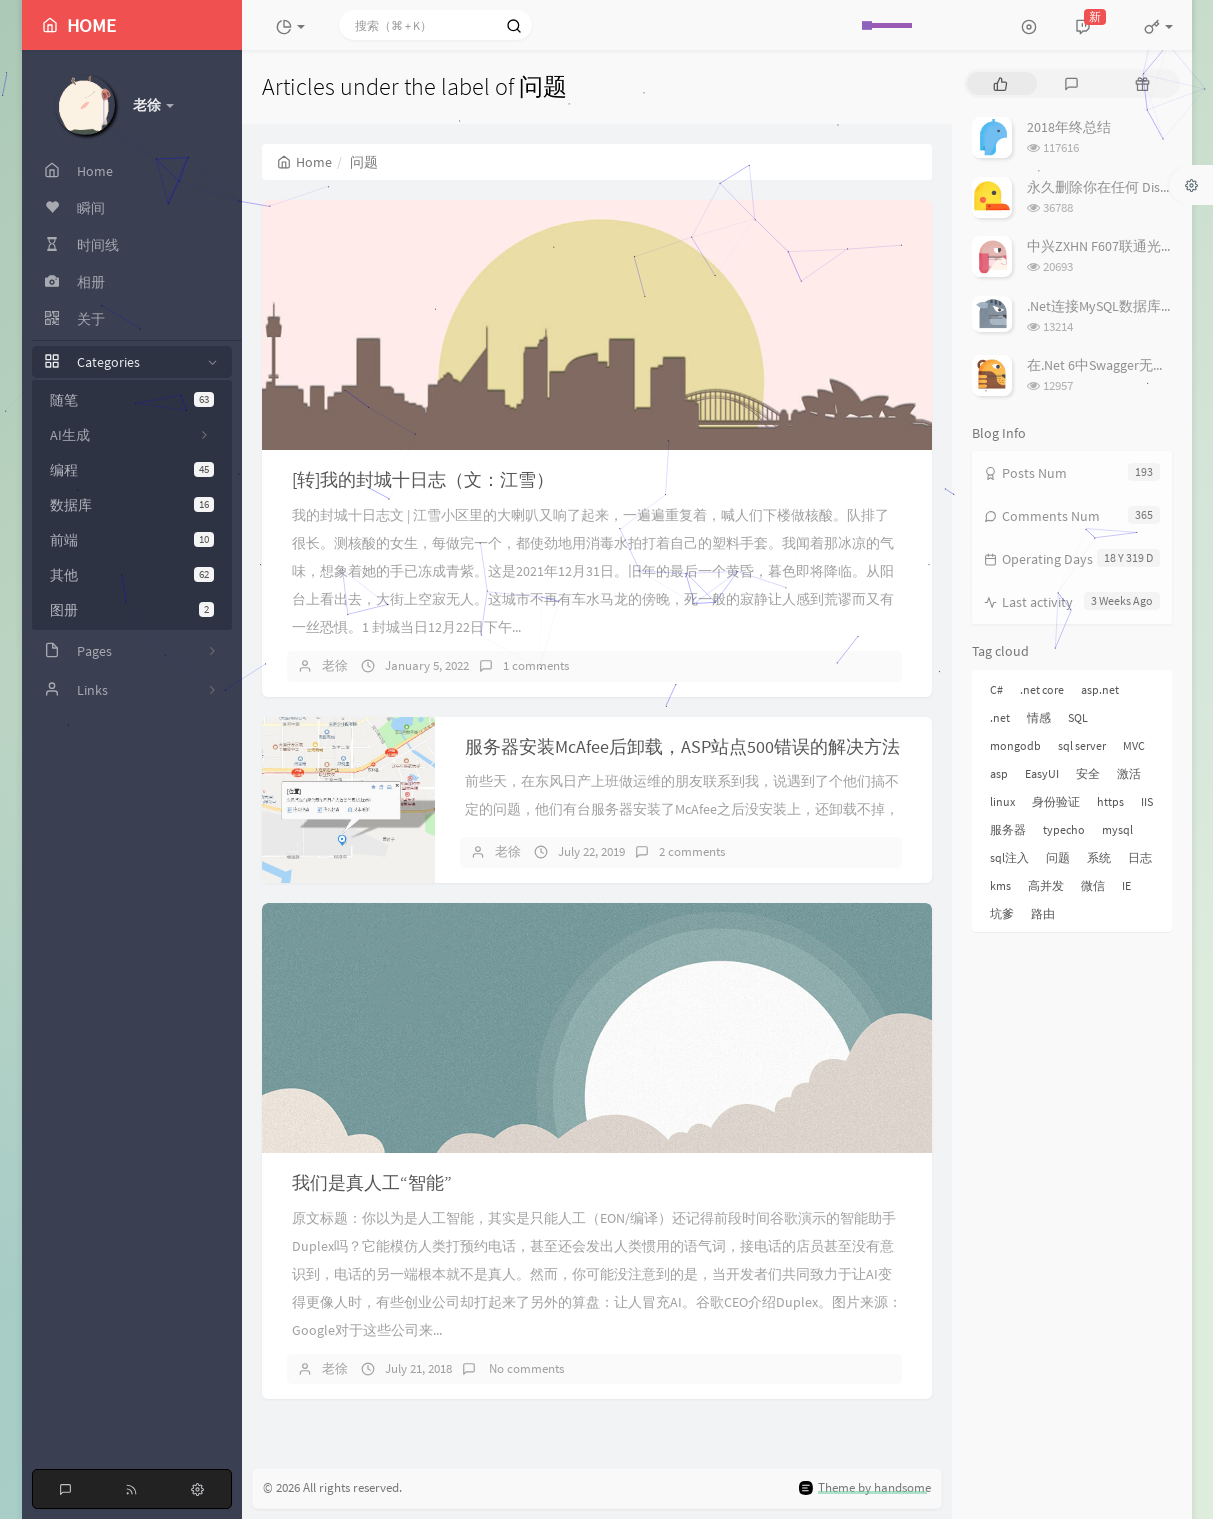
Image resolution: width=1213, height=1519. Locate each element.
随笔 (132, 400)
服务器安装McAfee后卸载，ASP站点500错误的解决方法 (682, 746)
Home (304, 162)
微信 (1093, 885)
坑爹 (1002, 913)
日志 (1140, 857)
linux (1002, 801)
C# (996, 689)
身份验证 (1056, 801)
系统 (1099, 857)
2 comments (692, 851)
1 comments (536, 665)
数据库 (132, 505)
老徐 (335, 665)
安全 (1088, 773)
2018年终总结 (1069, 127)
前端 (132, 540)
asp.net (1100, 689)
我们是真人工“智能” (372, 1182)
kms (1000, 885)
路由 (1043, 913)
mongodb (1015, 745)
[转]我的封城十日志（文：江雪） (423, 479)
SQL (1078, 717)
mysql (1117, 829)
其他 (132, 575)
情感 (1039, 717)
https (1110, 801)
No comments (525, 1368)
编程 (132, 470)
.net (1000, 717)
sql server (1082, 745)
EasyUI (1042, 773)
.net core (1042, 689)
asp (999, 773)
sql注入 (1009, 857)
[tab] (1000, 83)
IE (1126, 885)
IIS (1147, 801)
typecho (1064, 829)
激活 (1129, 773)
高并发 (1046, 885)
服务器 (1008, 829)
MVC (1134, 745)
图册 (132, 610)
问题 (1058, 857)
